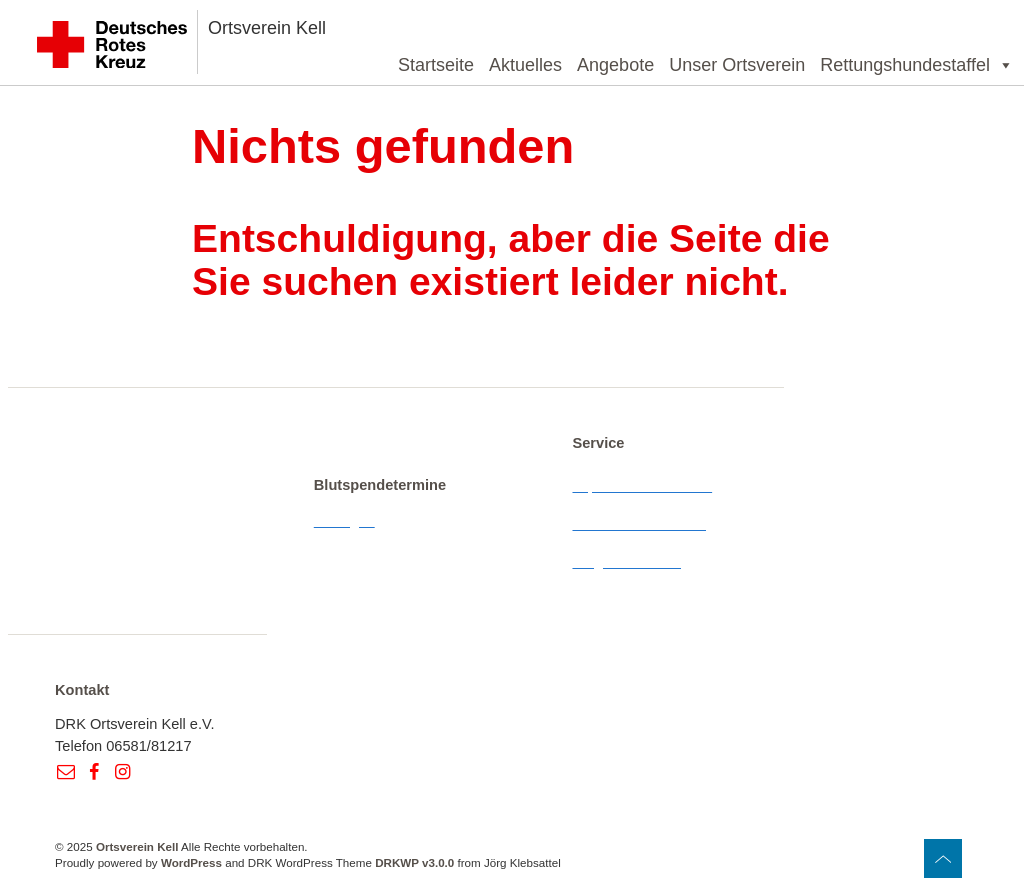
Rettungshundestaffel (917, 65)
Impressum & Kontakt (642, 486)
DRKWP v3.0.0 (414, 862)
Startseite (436, 65)
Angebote (615, 65)
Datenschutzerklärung (643, 524)
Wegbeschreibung (631, 562)
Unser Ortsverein (737, 65)
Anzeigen (344, 521)
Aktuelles (525, 65)
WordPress (191, 862)
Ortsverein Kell (267, 28)
